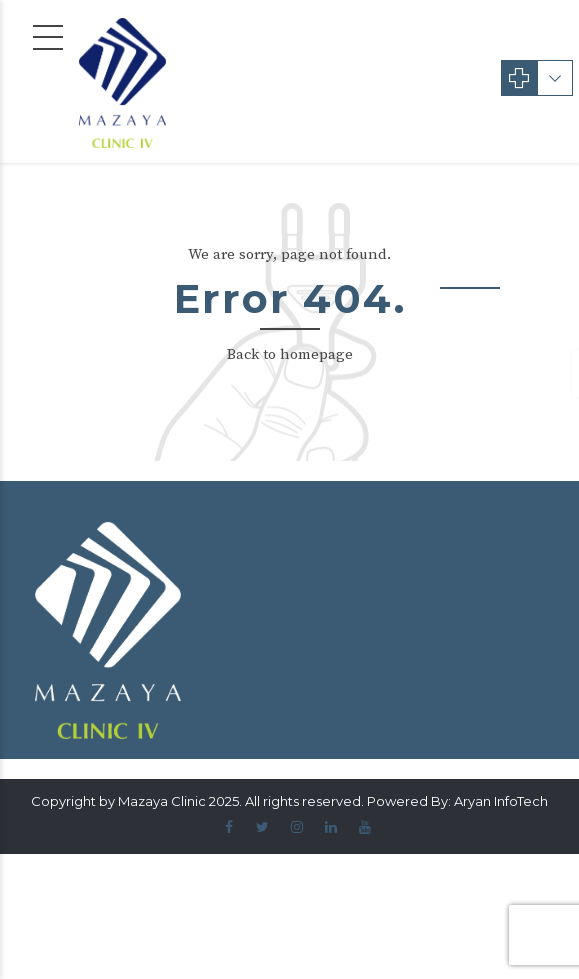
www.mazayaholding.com (395, 450)
